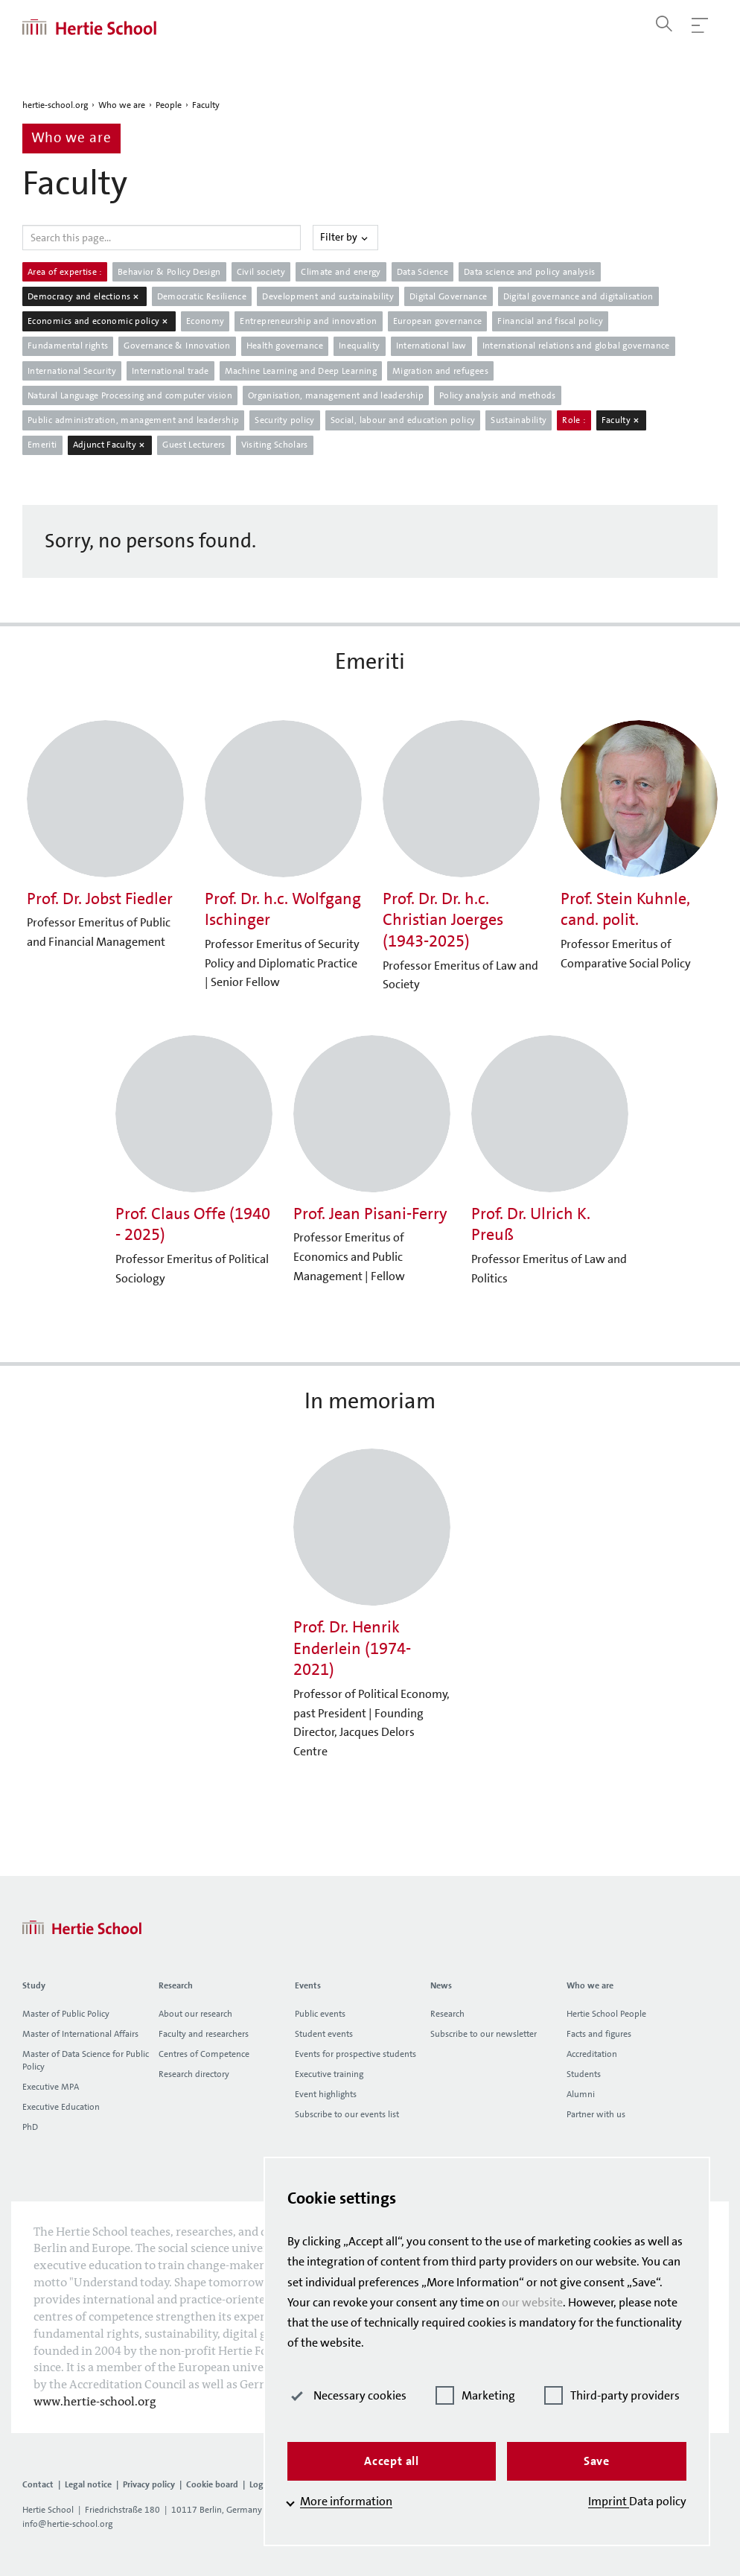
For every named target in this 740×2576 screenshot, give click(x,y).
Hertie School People (606, 2014)
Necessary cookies (346, 2395)
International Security (72, 371)
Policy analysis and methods (497, 395)
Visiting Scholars (274, 445)
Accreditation (592, 2054)
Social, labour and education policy (403, 420)
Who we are (121, 105)
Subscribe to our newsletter (483, 2034)
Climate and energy (340, 272)
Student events (324, 2034)
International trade (170, 371)
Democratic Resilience (202, 296)
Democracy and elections (84, 296)
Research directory (194, 2074)
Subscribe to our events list (347, 2114)
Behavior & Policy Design (169, 272)
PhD (30, 2127)
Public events (320, 2014)
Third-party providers (612, 2395)
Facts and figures (599, 2034)
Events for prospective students (355, 2054)
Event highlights (326, 2094)
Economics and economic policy (99, 321)
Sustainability (518, 420)
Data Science (422, 272)
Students (584, 2074)
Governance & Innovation (177, 346)
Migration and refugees (440, 371)
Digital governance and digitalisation (578, 296)
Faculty (206, 105)
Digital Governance (448, 296)
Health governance (284, 346)
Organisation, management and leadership (336, 395)
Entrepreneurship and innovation (308, 321)
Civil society (261, 272)
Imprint (608, 2501)
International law (431, 346)
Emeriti (42, 445)
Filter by (345, 237)
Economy (205, 321)
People (169, 105)
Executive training (329, 2074)
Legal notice (88, 2484)
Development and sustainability (328, 296)
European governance (437, 321)
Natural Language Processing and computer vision (130, 395)
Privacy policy (149, 2484)
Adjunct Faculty (110, 445)
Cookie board (212, 2484)
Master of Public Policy (65, 2014)
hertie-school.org (55, 105)
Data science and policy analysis (530, 272)
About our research (195, 2014)
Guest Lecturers (193, 445)
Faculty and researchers (204, 2034)
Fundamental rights (68, 346)
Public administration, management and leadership (133, 420)
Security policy (284, 420)
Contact (38, 2484)
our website (532, 2302)
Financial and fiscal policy (550, 321)
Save (597, 2461)
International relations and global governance (576, 346)
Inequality (359, 346)
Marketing (475, 2395)
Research (447, 2014)
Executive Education (61, 2107)
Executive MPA (50, 2087)
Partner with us (596, 2114)
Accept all (391, 2461)
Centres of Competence (204, 2054)
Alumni (581, 2094)
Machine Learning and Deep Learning (301, 371)
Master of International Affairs (80, 2034)
